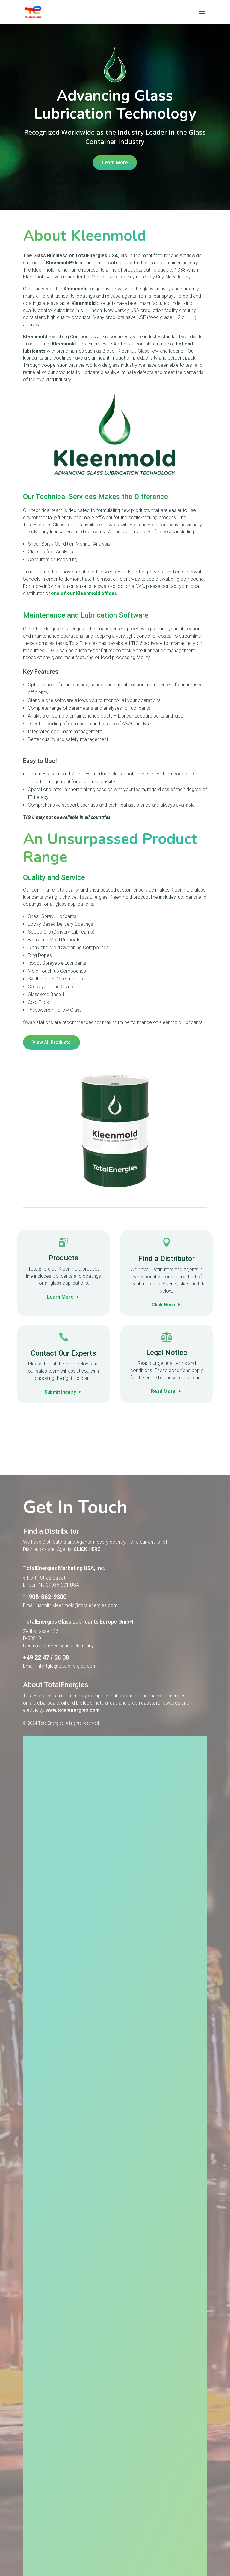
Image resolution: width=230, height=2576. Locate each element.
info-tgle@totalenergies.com (67, 1714)
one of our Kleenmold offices (84, 593)
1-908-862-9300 (44, 1645)
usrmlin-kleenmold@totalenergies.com (77, 1654)
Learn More (115, 162)
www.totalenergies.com (72, 1759)
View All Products (51, 1042)
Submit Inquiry (60, 1392)
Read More (163, 1391)
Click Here (163, 1305)
